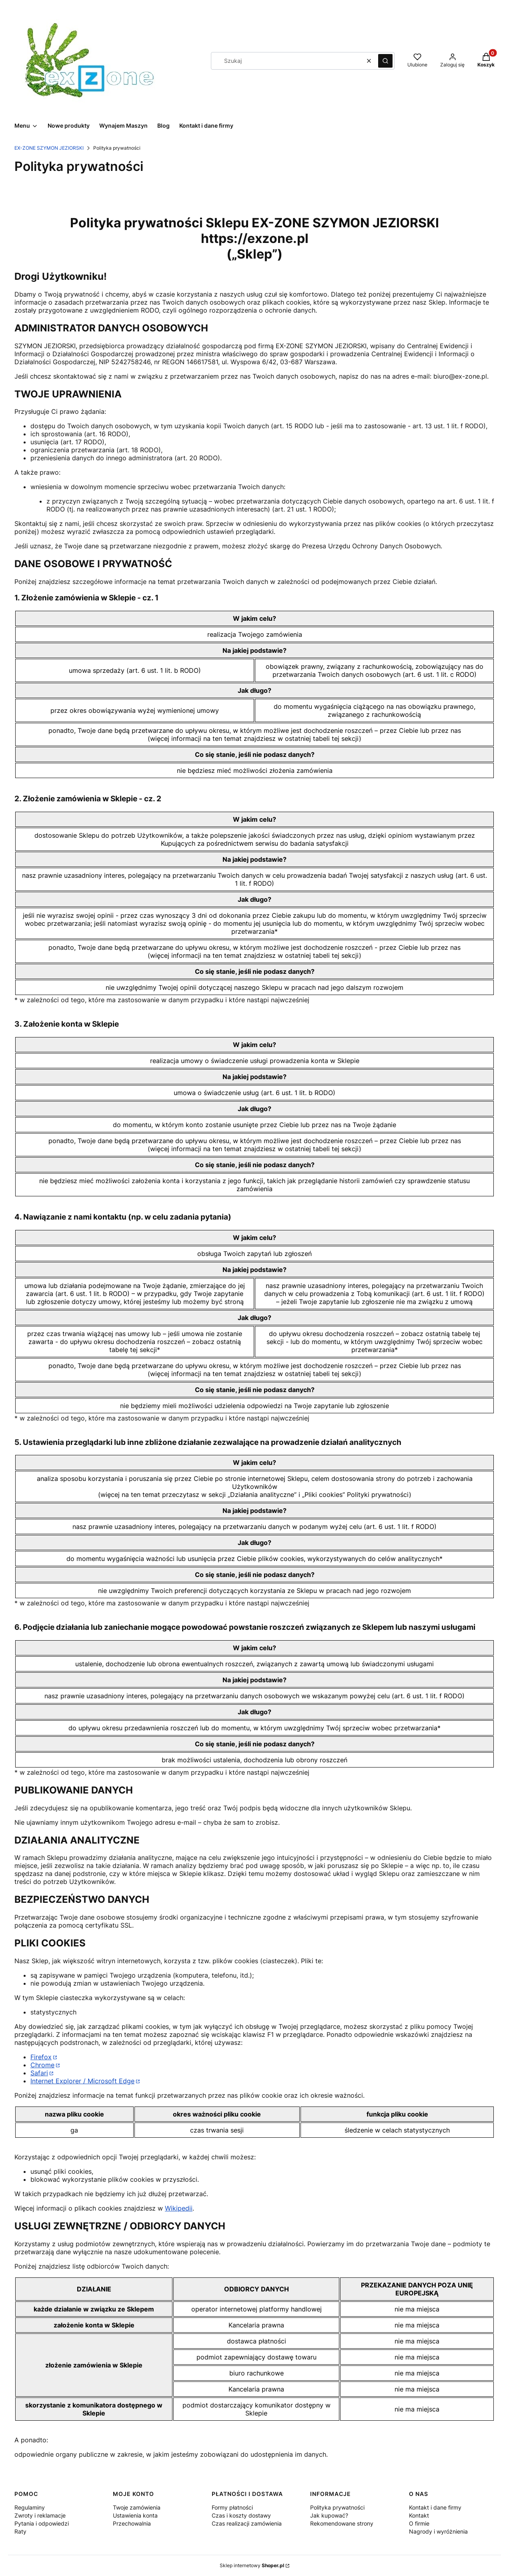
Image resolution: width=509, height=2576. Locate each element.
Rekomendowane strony (341, 2523)
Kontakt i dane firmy (435, 2507)
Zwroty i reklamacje (40, 2515)
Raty (20, 2531)
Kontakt (419, 2515)
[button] (385, 61)
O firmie (419, 2523)
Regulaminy (29, 2507)
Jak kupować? (329, 2515)
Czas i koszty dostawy (241, 2515)
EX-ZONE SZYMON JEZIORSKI (49, 148)
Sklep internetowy (252, 2565)
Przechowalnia (132, 2523)
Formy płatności (232, 2507)
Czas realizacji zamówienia (247, 2523)
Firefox (41, 2057)
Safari (39, 2073)
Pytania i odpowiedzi (41, 2523)
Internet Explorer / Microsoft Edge (82, 2081)
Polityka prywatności (337, 2507)
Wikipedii (178, 2208)
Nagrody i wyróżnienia (438, 2531)
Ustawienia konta (135, 2515)
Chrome (42, 2065)
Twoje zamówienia (136, 2507)
